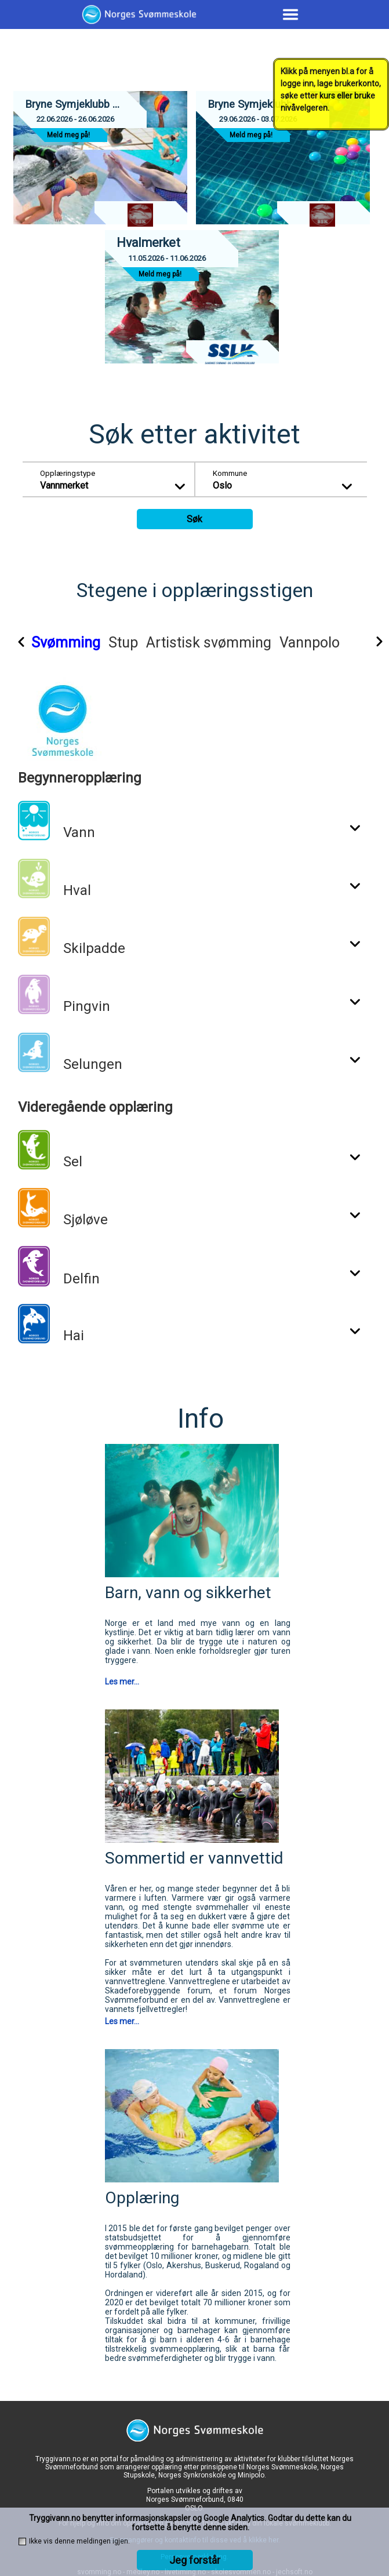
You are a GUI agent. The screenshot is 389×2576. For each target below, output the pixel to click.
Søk (194, 519)
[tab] (90, 645)
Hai (73, 1335)
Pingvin (86, 1006)
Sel (72, 1162)
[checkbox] (22, 2541)
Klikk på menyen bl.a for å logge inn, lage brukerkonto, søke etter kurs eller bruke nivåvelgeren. (331, 89)
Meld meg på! (68, 135)
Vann (79, 832)
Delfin (81, 1279)
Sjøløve (85, 1219)
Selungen (92, 1064)
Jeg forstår (194, 2560)
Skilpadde (94, 948)
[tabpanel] (200, 1023)
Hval (77, 890)
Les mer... (122, 1681)
